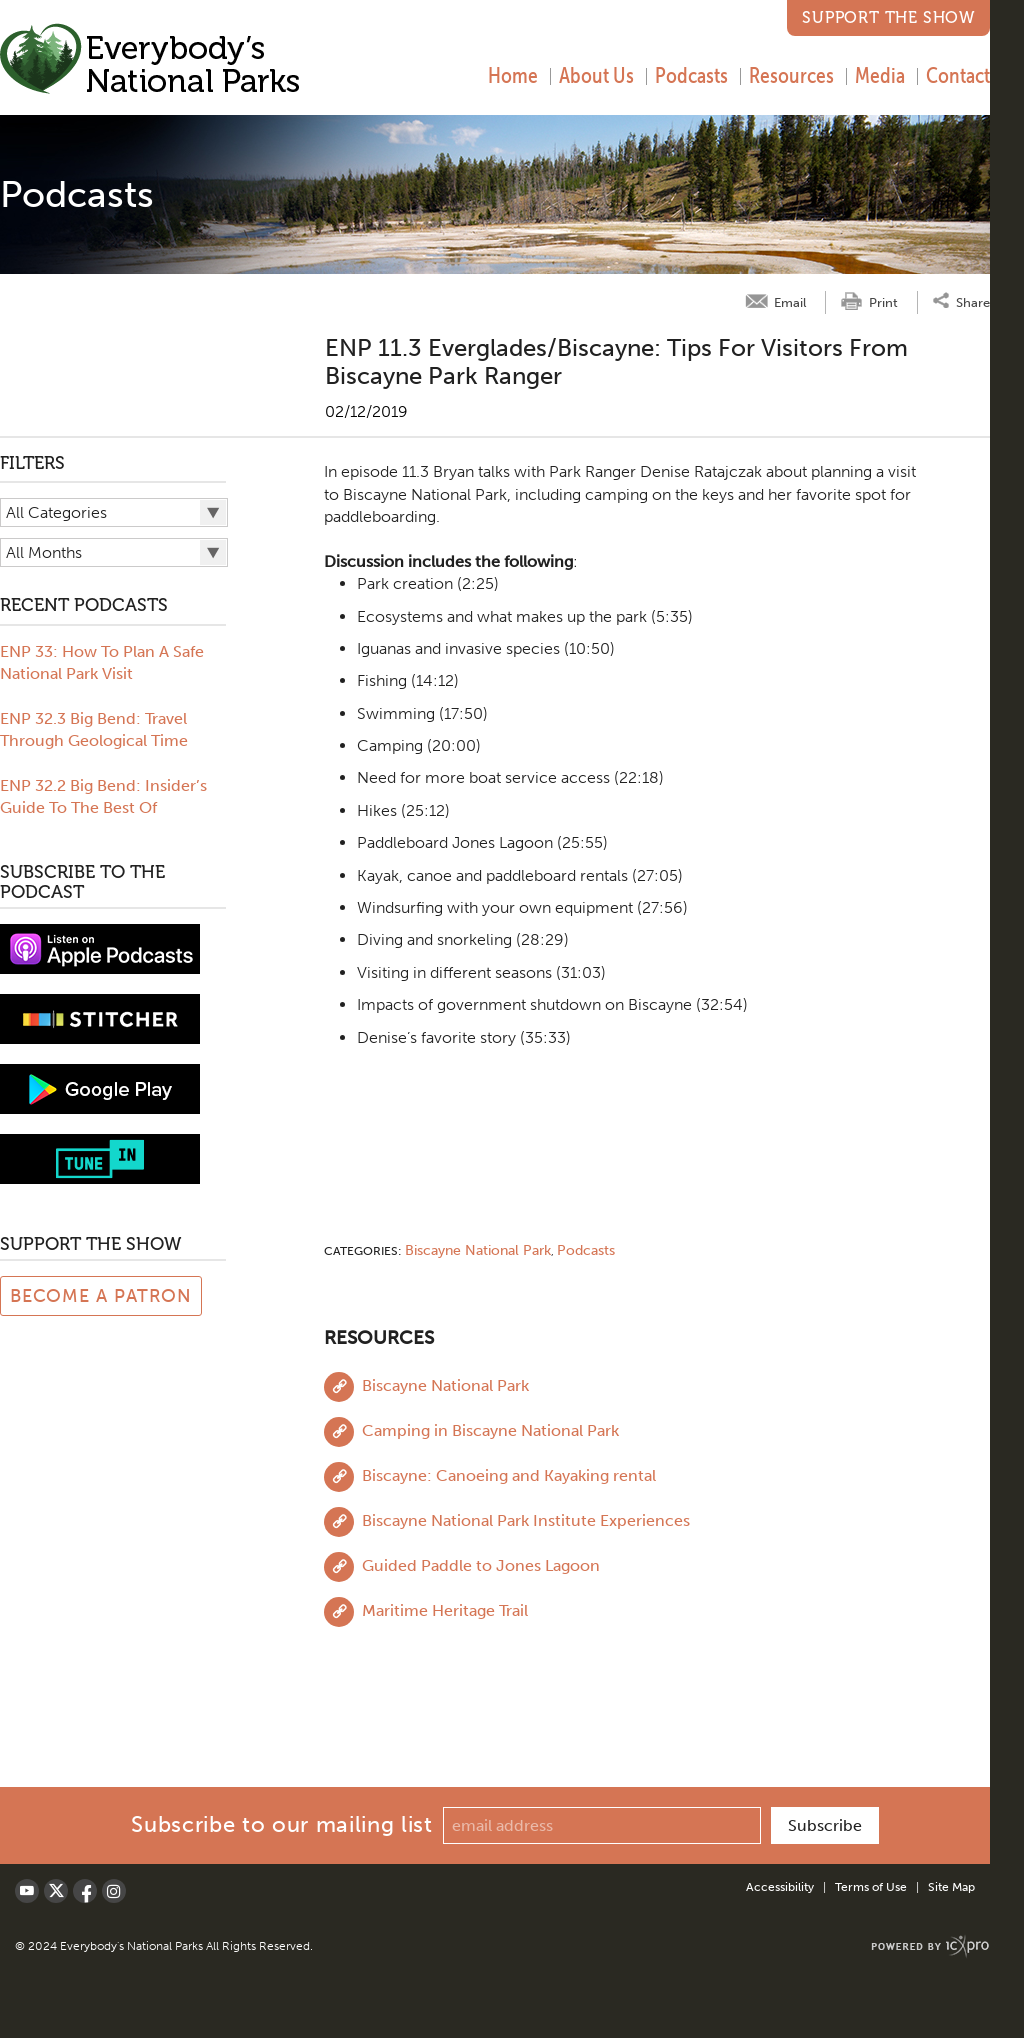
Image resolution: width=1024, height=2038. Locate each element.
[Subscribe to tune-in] (100, 1157)
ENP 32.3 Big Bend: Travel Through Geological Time (94, 729)
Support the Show (888, 17)
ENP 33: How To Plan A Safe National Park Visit (102, 662)
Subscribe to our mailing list (281, 1824)
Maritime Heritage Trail (445, 1610)
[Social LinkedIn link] (114, 1891)
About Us (596, 75)
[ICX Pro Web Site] (930, 1946)
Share (973, 301)
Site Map (951, 1887)
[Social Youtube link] (27, 1891)
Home (513, 75)
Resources (791, 75)
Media (880, 75)
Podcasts (691, 75)
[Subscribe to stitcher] (100, 1017)
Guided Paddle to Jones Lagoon (481, 1565)
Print (883, 302)
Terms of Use (871, 1887)
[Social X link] (56, 1891)
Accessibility (780, 1887)
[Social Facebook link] (85, 1891)
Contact (958, 75)
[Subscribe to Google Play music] (100, 1087)
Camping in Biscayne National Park (490, 1430)
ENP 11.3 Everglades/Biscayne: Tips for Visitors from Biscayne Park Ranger (616, 361)
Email (790, 302)
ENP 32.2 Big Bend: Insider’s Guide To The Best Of (103, 796)
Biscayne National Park (478, 1250)
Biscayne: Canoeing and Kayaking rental (509, 1475)
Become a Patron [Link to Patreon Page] (101, 1296)
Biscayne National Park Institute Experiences (526, 1520)
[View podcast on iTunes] (100, 947)
